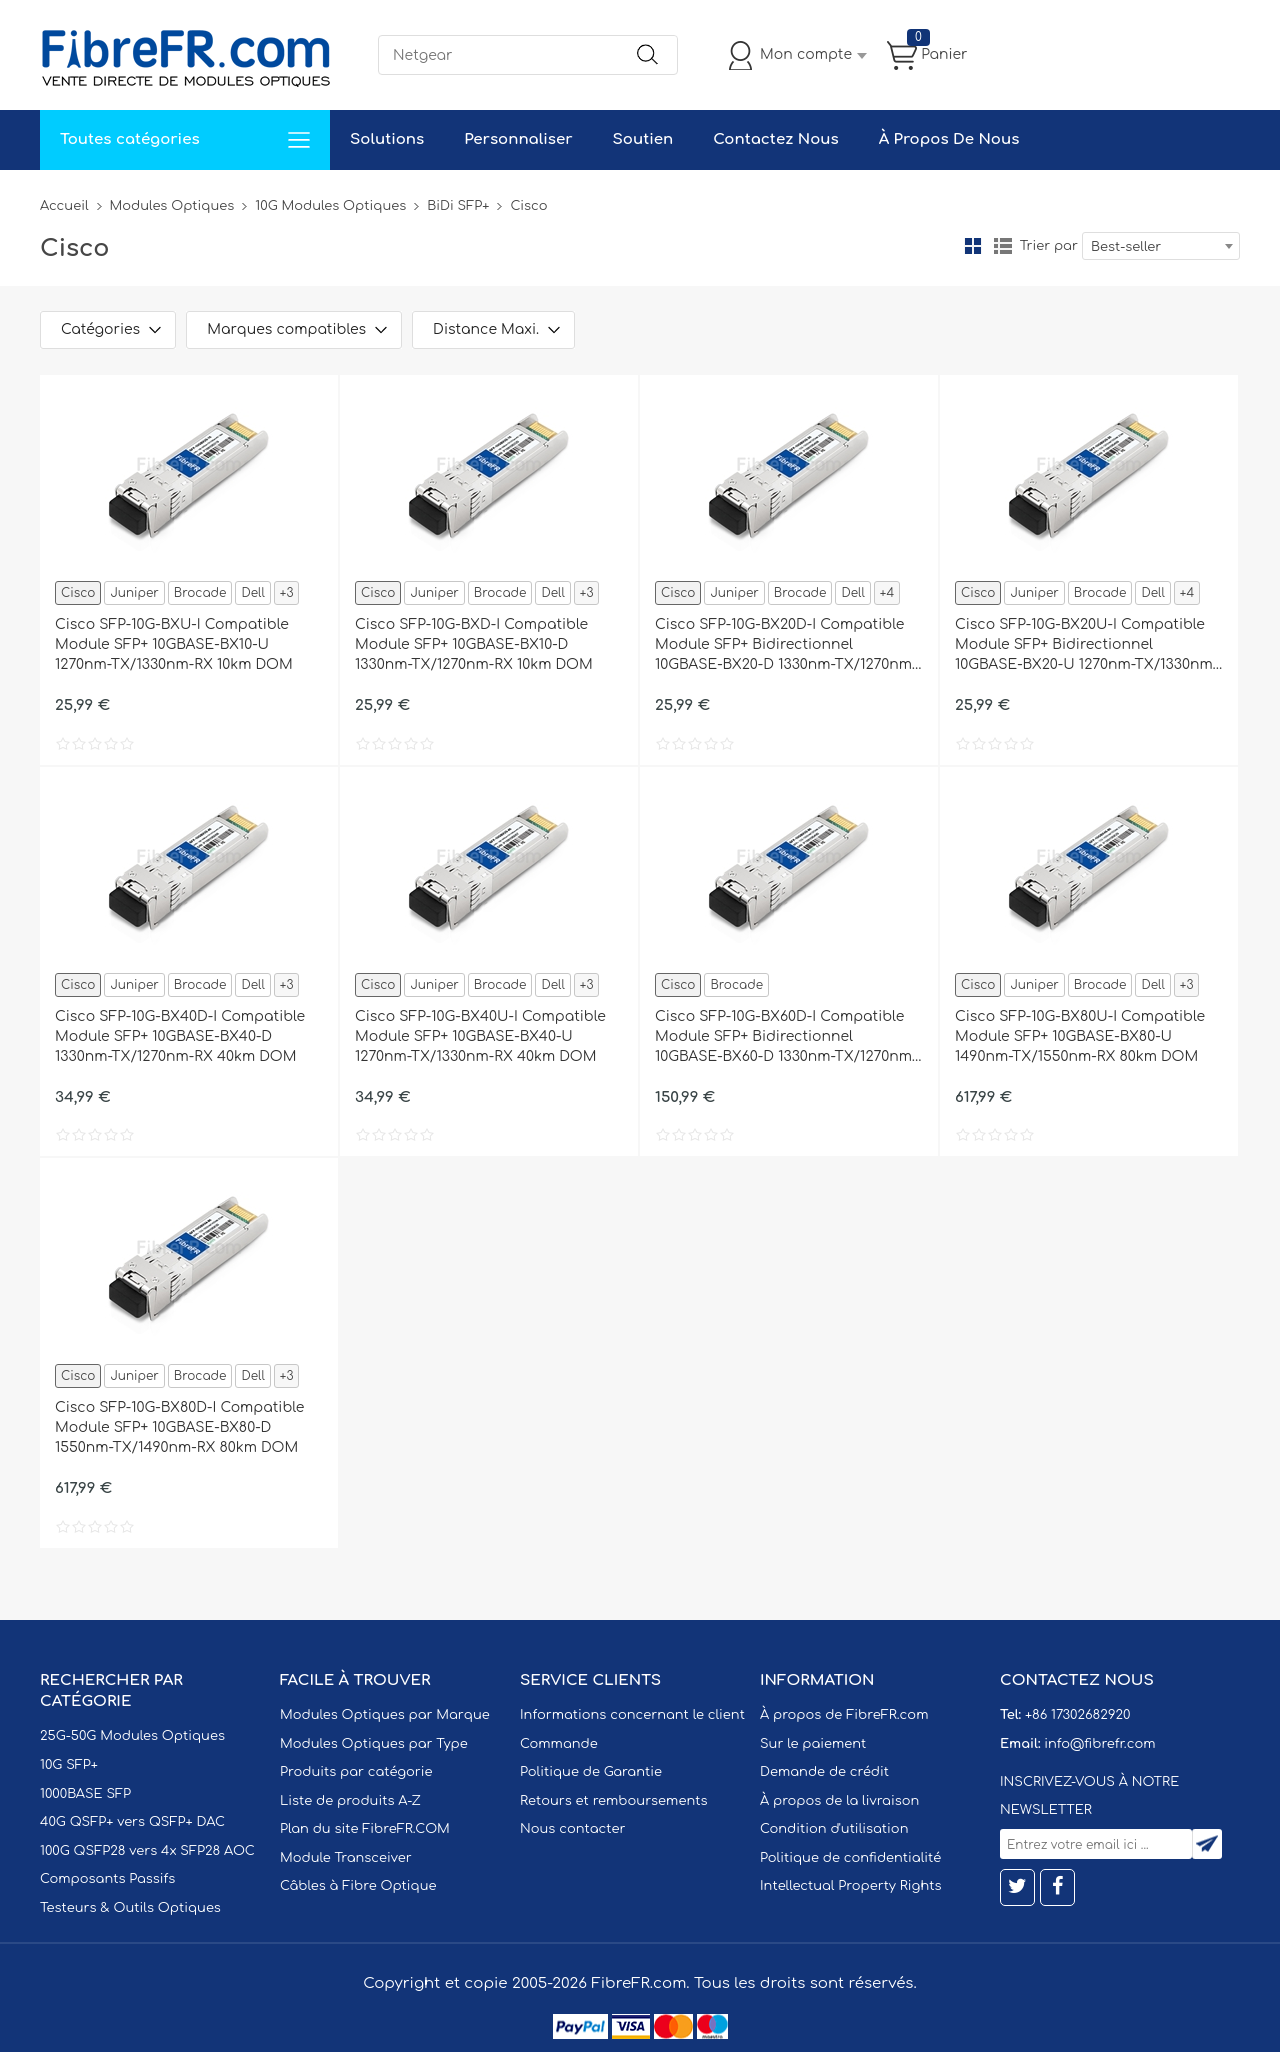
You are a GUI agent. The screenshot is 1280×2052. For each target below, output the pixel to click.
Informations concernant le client (632, 1715)
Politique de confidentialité (850, 1858)
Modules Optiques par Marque (385, 1715)
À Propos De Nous (949, 139)
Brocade (200, 593)
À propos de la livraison (839, 1801)
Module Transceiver (346, 1858)
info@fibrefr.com (1099, 1744)
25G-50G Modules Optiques (132, 1736)
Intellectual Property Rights (850, 1886)
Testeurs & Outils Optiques (130, 1908)
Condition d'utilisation (834, 1829)
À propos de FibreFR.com (844, 1715)
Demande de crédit (824, 1772)
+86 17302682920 (1077, 1715)
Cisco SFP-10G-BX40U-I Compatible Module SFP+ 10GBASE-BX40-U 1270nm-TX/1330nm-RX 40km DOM (480, 1036)
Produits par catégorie (356, 1772)
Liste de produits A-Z (350, 1801)
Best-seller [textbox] (1126, 247)
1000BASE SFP (85, 1794)
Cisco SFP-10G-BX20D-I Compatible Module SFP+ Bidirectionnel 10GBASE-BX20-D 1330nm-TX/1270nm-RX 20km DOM (786, 646)
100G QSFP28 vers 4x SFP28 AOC (147, 1851)
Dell (252, 593)
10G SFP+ (69, 1765)
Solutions (387, 139)
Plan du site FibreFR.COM (365, 1829)
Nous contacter (572, 1829)
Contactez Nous (775, 139)
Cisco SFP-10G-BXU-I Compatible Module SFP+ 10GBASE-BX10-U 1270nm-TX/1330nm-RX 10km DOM (174, 644)
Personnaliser (518, 139)
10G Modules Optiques (330, 206)
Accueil (64, 206)
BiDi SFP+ (458, 206)
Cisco (78, 593)
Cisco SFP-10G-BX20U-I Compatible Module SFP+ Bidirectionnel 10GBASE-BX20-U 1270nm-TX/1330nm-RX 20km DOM (1086, 646)
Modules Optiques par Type (374, 1744)
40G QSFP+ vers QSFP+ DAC (132, 1822)
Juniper (134, 593)
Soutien (643, 139)
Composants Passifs (107, 1879)
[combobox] (1161, 246)
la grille (973, 246)
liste (1003, 246)
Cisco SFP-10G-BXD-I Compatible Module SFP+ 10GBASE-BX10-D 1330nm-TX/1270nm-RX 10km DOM (474, 644)
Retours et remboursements (613, 1801)
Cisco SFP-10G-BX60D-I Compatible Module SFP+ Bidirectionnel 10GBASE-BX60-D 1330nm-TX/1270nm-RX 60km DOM (786, 1038)
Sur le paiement (813, 1744)
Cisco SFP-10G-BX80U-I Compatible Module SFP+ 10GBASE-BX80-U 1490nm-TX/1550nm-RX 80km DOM (1080, 1036)
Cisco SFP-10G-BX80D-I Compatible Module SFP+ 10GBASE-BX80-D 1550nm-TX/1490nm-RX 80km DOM (179, 1427)
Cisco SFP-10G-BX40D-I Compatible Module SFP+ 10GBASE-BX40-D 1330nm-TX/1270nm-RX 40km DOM (180, 1036)
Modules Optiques (172, 206)
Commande (559, 1744)
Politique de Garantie (591, 1772)
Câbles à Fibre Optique (358, 1886)
